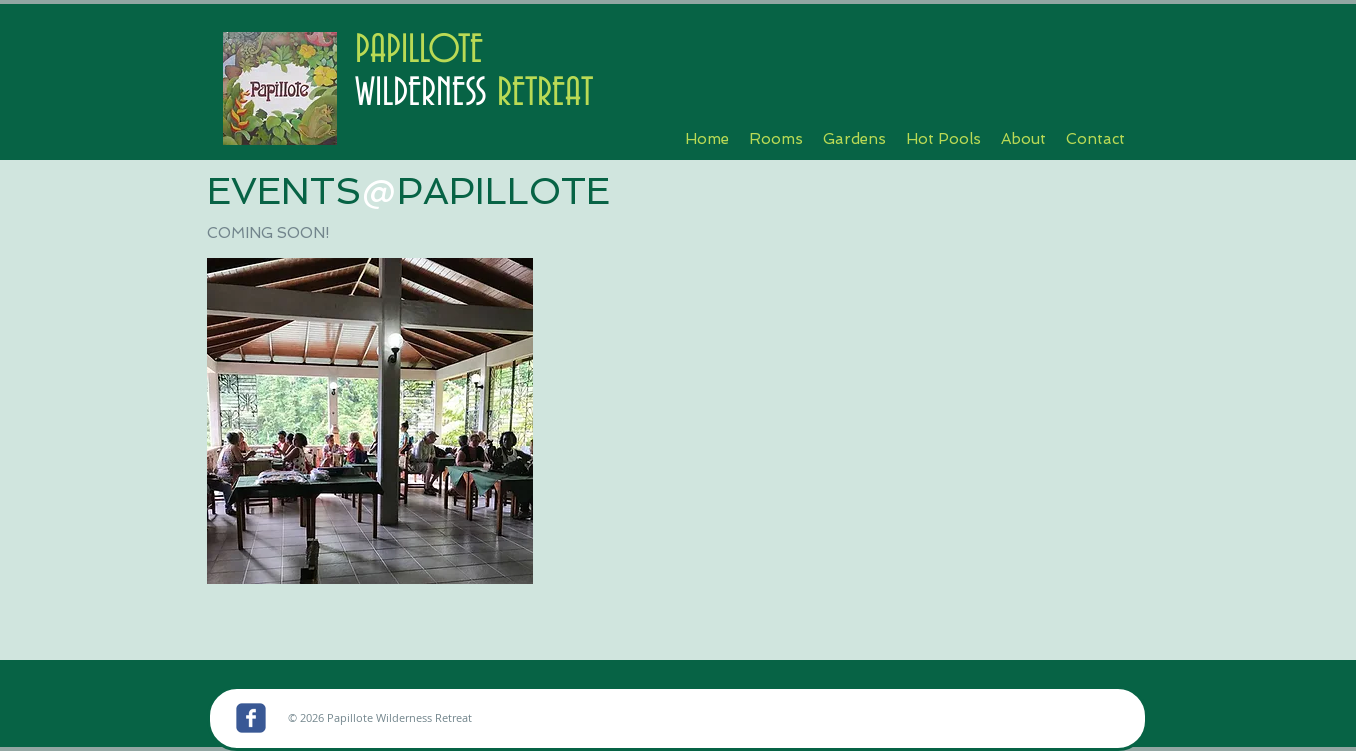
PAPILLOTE (419, 50)
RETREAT (540, 93)
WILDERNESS (421, 93)
